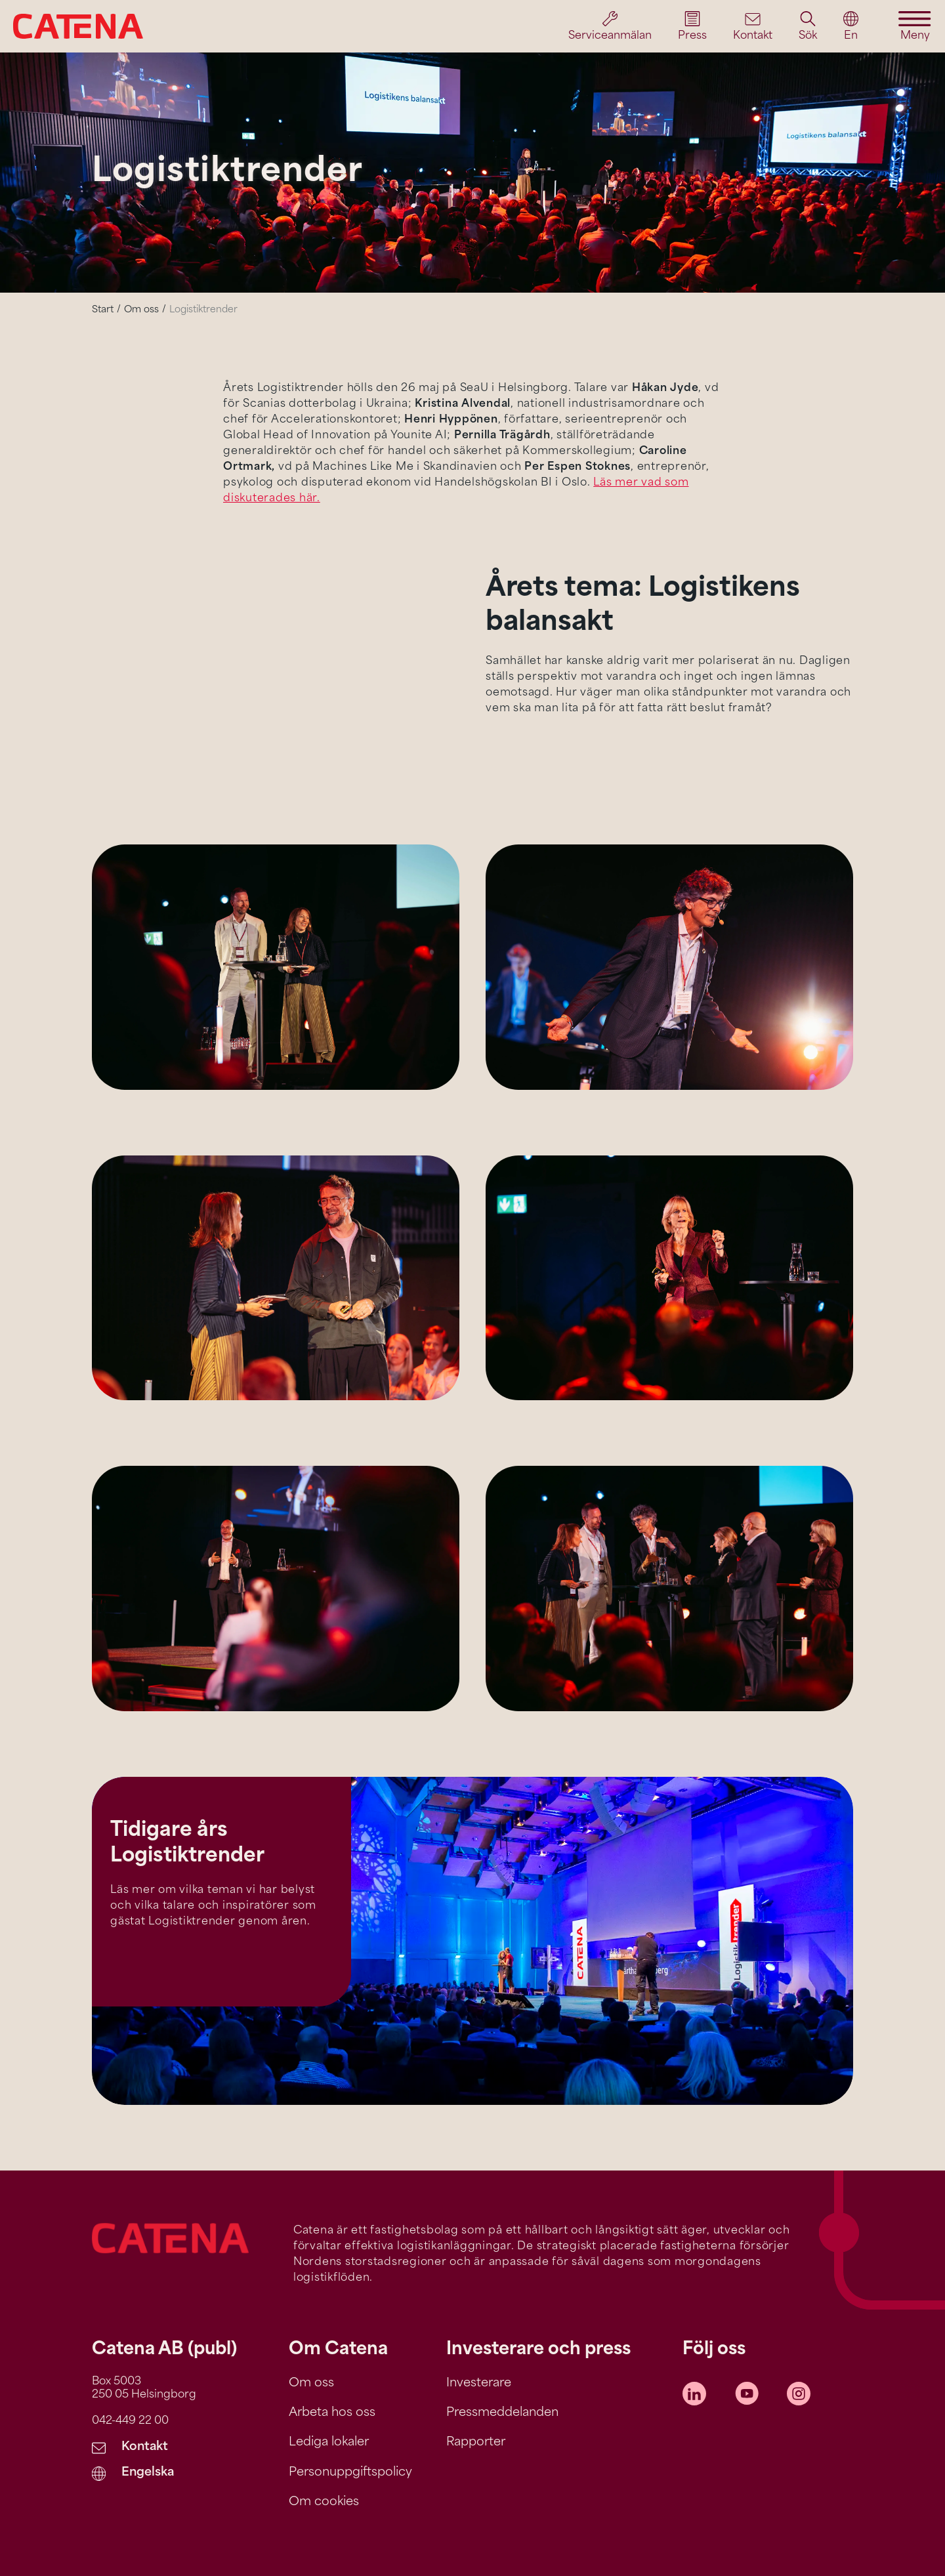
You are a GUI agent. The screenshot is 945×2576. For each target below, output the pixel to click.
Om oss (141, 310)
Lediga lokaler (329, 2442)
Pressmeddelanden (502, 2413)
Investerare (478, 2383)
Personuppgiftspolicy (350, 2472)
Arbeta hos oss (332, 2413)
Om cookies (324, 2502)
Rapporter (475, 2442)
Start (103, 310)
